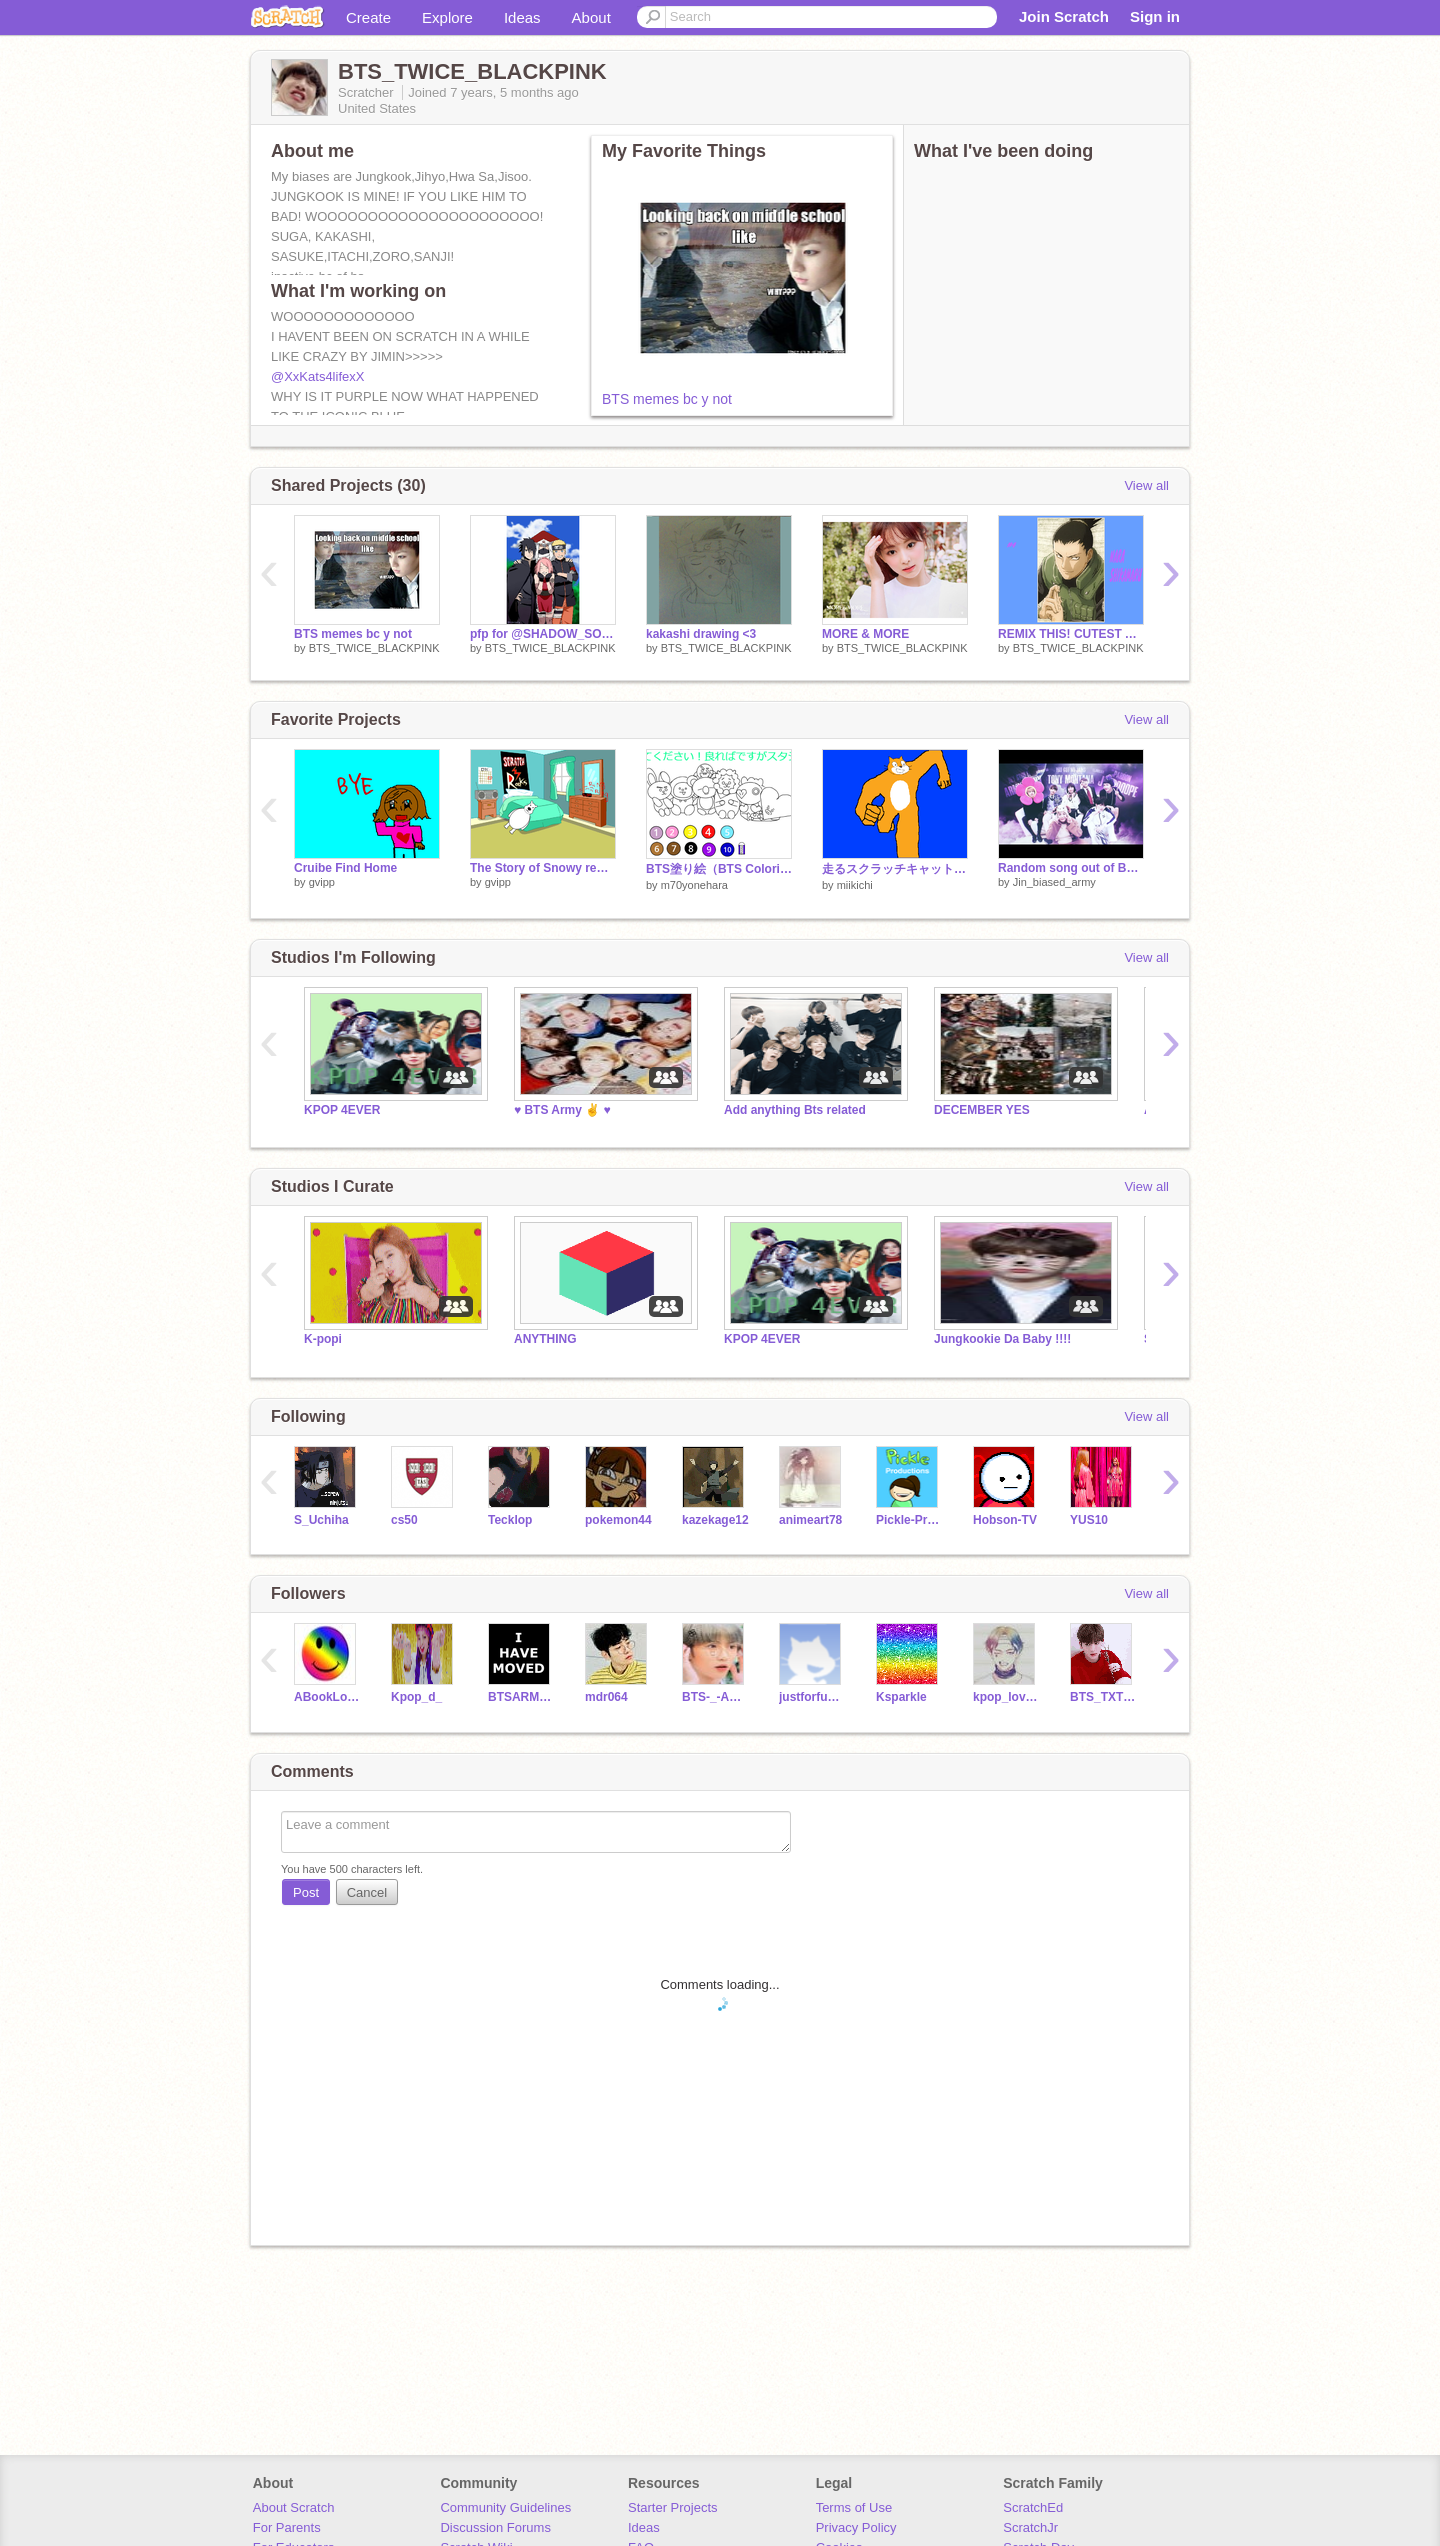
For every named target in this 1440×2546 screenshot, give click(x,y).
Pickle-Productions (909, 1520)
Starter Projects (673, 2507)
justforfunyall (812, 1697)
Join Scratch (1064, 16)
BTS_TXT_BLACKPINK (1103, 1697)
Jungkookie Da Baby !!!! (1002, 1339)
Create (368, 17)
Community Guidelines (505, 2507)
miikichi (855, 885)
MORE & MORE (865, 634)
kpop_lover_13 (1006, 1697)
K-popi (323, 1339)
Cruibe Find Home (345, 868)
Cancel (367, 1892)
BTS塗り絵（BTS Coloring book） (719, 869)
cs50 (404, 1520)
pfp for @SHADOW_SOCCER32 (543, 634)
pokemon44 (618, 1520)
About (591, 17)
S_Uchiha (321, 1520)
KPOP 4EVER (342, 1110)
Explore (447, 17)
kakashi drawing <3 (701, 634)
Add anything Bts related (795, 1110)
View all (1146, 485)
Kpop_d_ (416, 1697)
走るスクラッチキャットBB (895, 869)
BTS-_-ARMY (715, 1697)
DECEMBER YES (982, 1110)
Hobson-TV (1005, 1520)
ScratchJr (1030, 2527)
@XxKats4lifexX (317, 376)
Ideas (522, 17)
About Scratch (294, 2507)
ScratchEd (1033, 2507)
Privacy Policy (856, 2527)
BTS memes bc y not (667, 399)
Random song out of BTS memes (1071, 868)
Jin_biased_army (1054, 882)
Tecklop (510, 1520)
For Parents (287, 2527)
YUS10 (1089, 1520)
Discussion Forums (495, 2527)
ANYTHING (545, 1339)
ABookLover (327, 1697)
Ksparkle (901, 1697)
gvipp (322, 882)
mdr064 (606, 1697)
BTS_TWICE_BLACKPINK (374, 648)
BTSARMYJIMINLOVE (521, 1697)
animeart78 (810, 1520)
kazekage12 (715, 1520)
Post (306, 1892)
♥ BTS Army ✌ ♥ (562, 1110)
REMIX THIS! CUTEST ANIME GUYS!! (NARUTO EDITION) (1071, 634)
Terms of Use (854, 2507)
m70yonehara (694, 885)
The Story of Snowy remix (543, 868)
